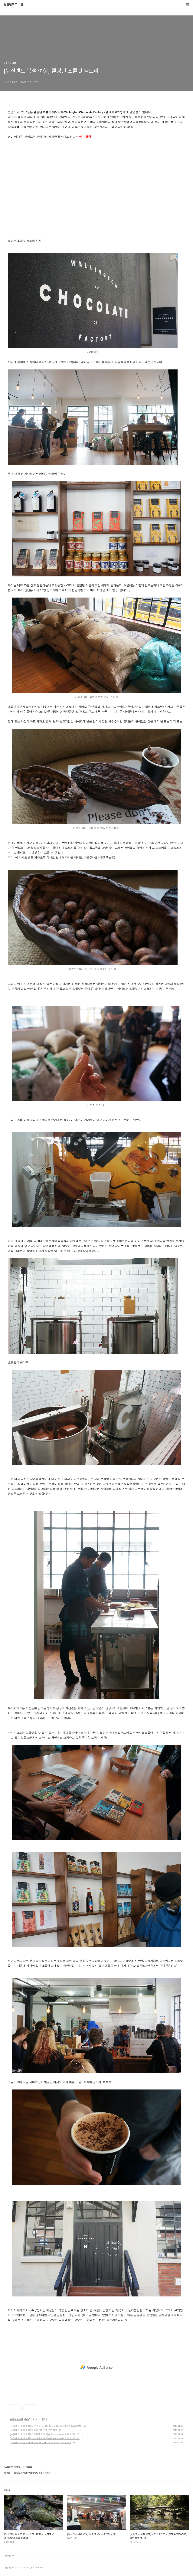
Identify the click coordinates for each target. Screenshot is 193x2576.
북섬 (27, 2419)
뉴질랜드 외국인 (13, 4)
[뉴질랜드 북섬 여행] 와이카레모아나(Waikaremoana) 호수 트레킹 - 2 (45, 2434)
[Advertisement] (96, 2367)
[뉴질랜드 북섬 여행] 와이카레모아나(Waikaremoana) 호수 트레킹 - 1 (45, 2438)
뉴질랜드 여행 (16, 2419)
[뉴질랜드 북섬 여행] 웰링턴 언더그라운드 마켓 (33, 2430)
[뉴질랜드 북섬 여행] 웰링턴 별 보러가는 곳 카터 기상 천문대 (40, 2442)
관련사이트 (9, 2556)
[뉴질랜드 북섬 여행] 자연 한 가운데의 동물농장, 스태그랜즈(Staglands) (46, 2426)
